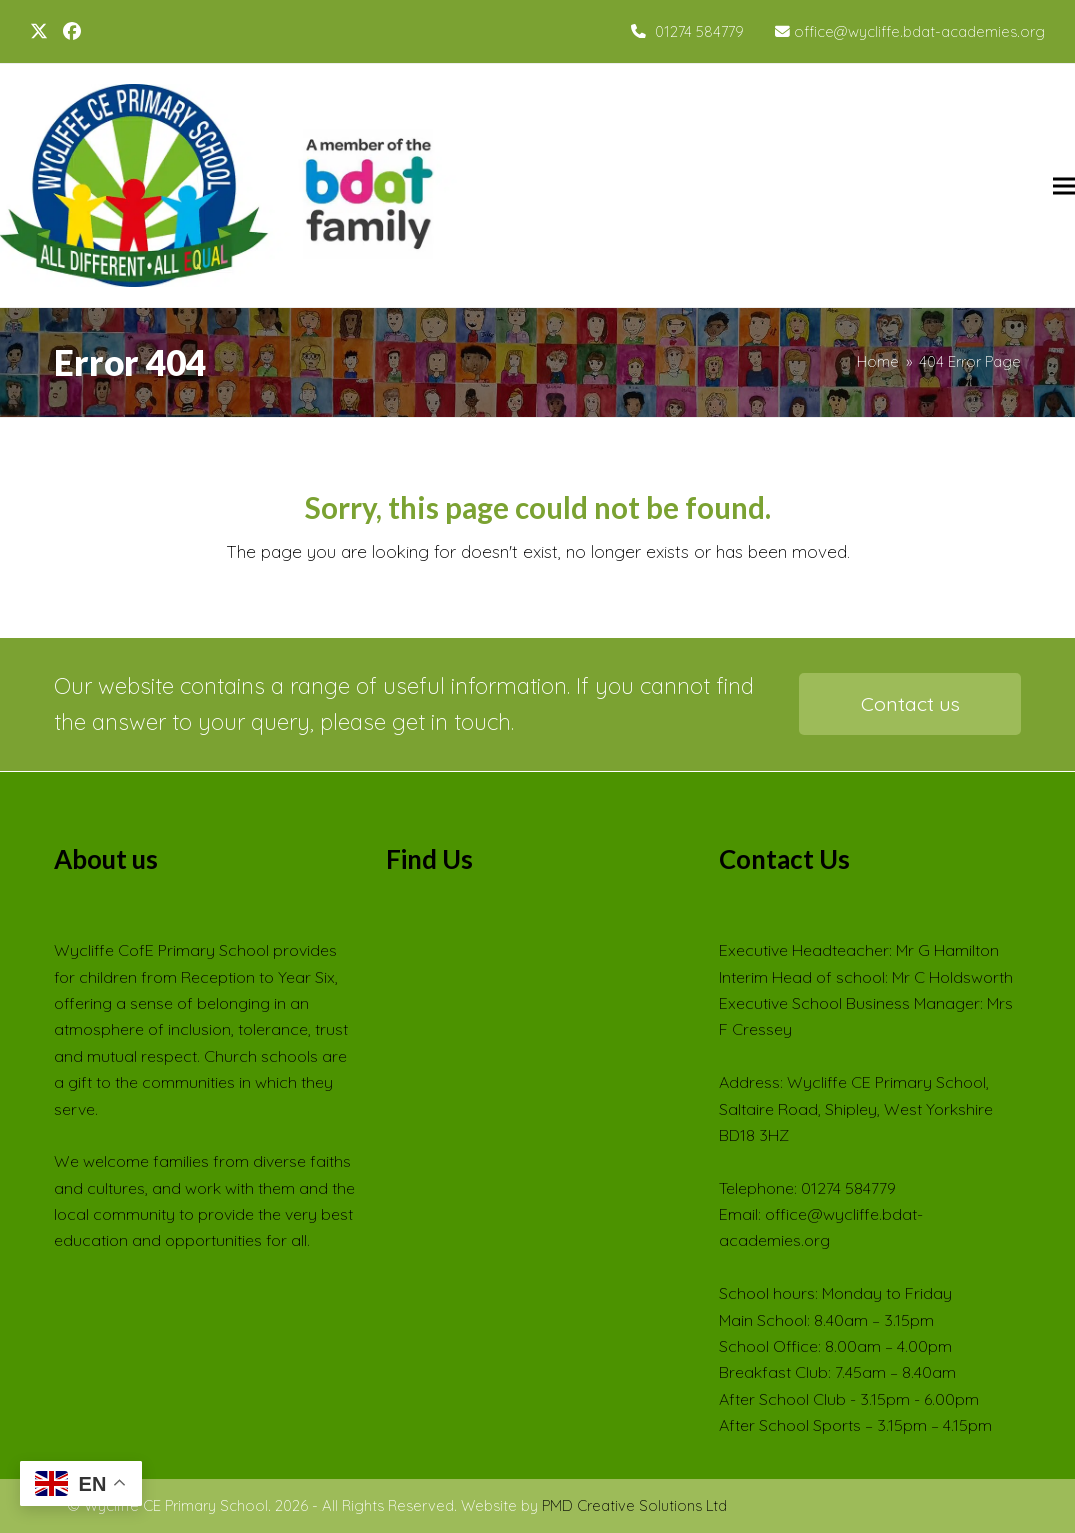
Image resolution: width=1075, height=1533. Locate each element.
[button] (1064, 185)
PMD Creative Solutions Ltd (634, 1505)
